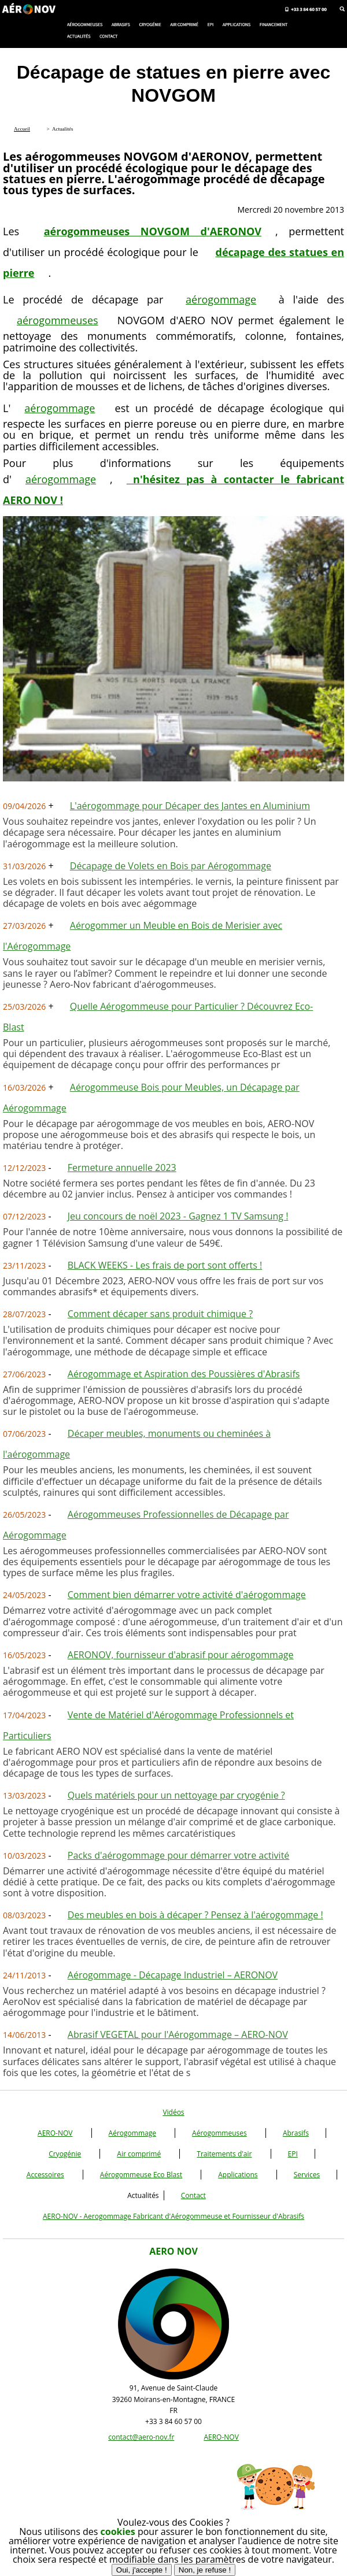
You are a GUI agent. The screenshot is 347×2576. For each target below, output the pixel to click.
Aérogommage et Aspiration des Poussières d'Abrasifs (184, 1373)
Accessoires (45, 2175)
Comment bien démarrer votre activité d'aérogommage (187, 1594)
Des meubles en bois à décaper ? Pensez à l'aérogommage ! (195, 1914)
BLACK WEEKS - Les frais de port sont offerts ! (165, 1265)
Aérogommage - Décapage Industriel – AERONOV (173, 1975)
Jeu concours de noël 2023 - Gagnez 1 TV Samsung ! (178, 1216)
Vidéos (173, 2112)
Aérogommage (132, 2133)
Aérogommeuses (219, 2133)
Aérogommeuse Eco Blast (141, 2175)
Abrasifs (296, 2133)
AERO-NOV (55, 2133)
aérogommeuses (57, 320)
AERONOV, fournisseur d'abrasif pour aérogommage (181, 1654)
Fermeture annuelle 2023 (122, 1167)
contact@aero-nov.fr (141, 2437)
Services (307, 2175)
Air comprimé (139, 2154)
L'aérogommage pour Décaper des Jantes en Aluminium (190, 805)
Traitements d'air (224, 2154)
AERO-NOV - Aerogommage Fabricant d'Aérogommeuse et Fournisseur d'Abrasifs (173, 2216)
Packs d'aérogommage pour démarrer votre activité (179, 1855)
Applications (237, 2175)
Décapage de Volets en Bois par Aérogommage (170, 865)
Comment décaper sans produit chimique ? (160, 1313)
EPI (293, 2154)
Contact (193, 2195)
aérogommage (221, 299)
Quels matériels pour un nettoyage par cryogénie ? (176, 1795)
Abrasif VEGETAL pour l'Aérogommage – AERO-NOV (178, 2034)
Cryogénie (65, 2154)
